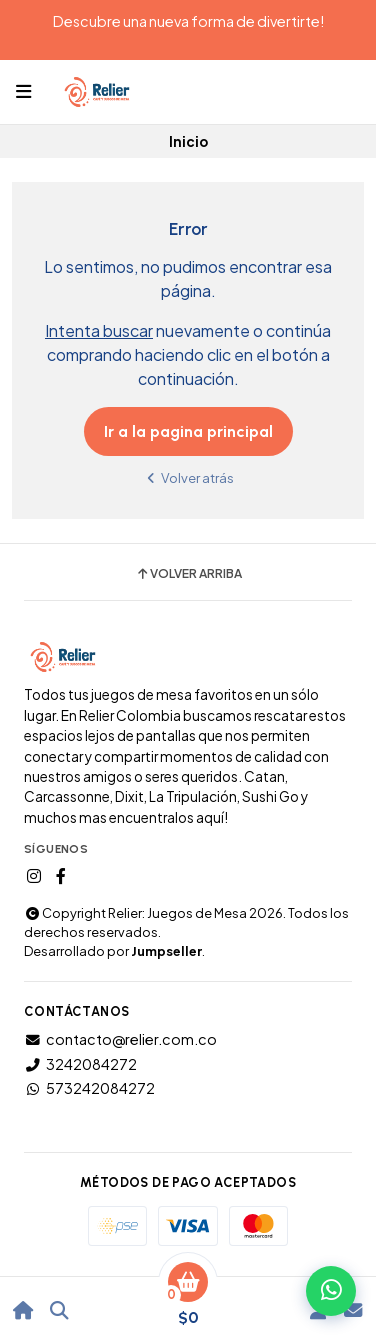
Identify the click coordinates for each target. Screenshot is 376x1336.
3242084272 (80, 1064)
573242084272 (89, 1088)
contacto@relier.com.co (120, 1039)
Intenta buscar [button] (99, 330)
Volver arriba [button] (188, 574)
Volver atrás (188, 477)
